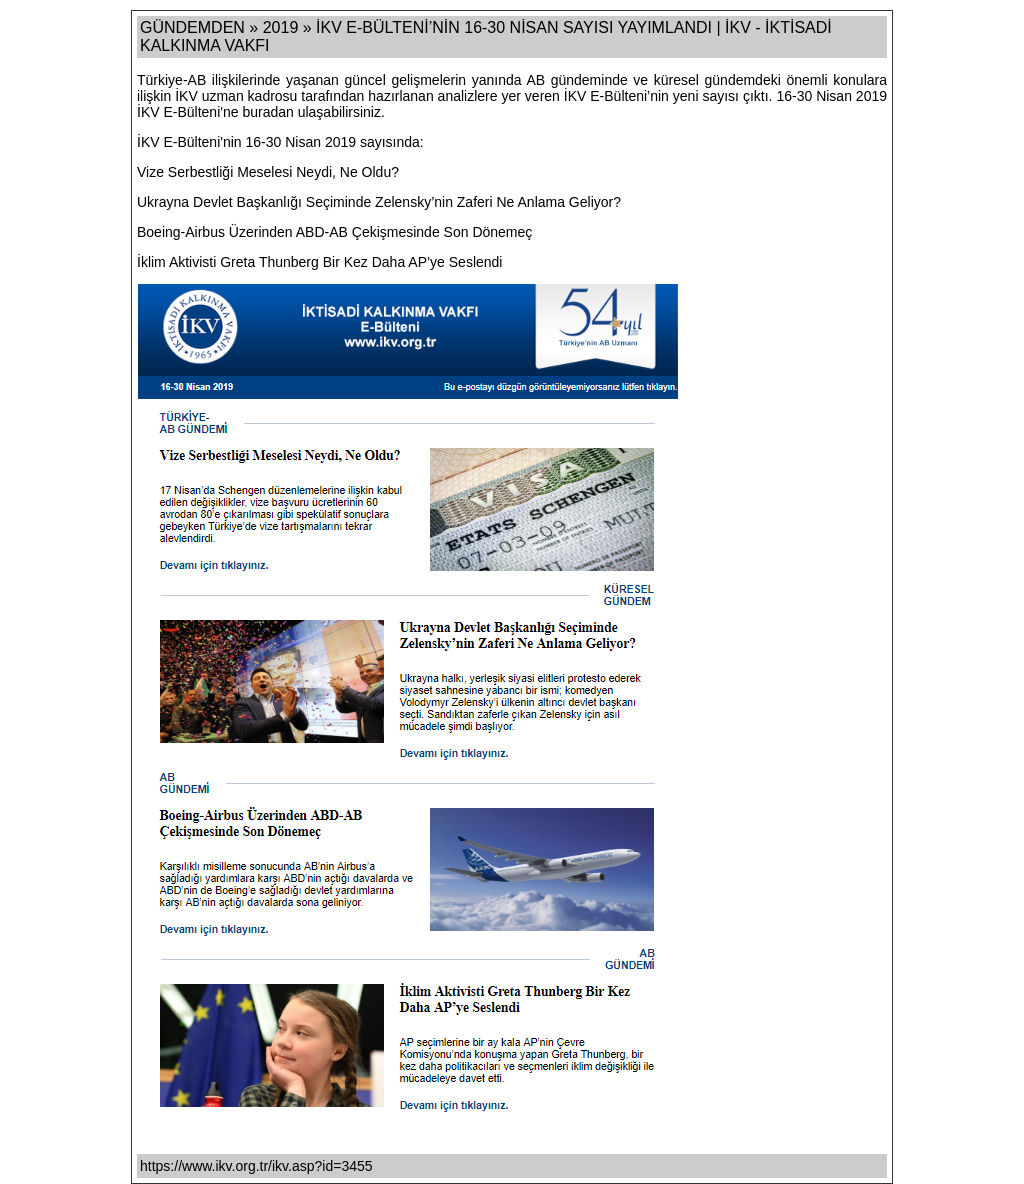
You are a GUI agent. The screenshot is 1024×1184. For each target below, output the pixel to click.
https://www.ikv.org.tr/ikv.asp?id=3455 (256, 1166)
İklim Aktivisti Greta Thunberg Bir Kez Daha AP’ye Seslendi (319, 262)
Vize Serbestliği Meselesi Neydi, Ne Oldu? (268, 172)
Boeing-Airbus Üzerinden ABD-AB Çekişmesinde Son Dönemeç (334, 232)
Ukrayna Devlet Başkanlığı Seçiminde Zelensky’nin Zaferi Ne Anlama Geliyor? (379, 202)
